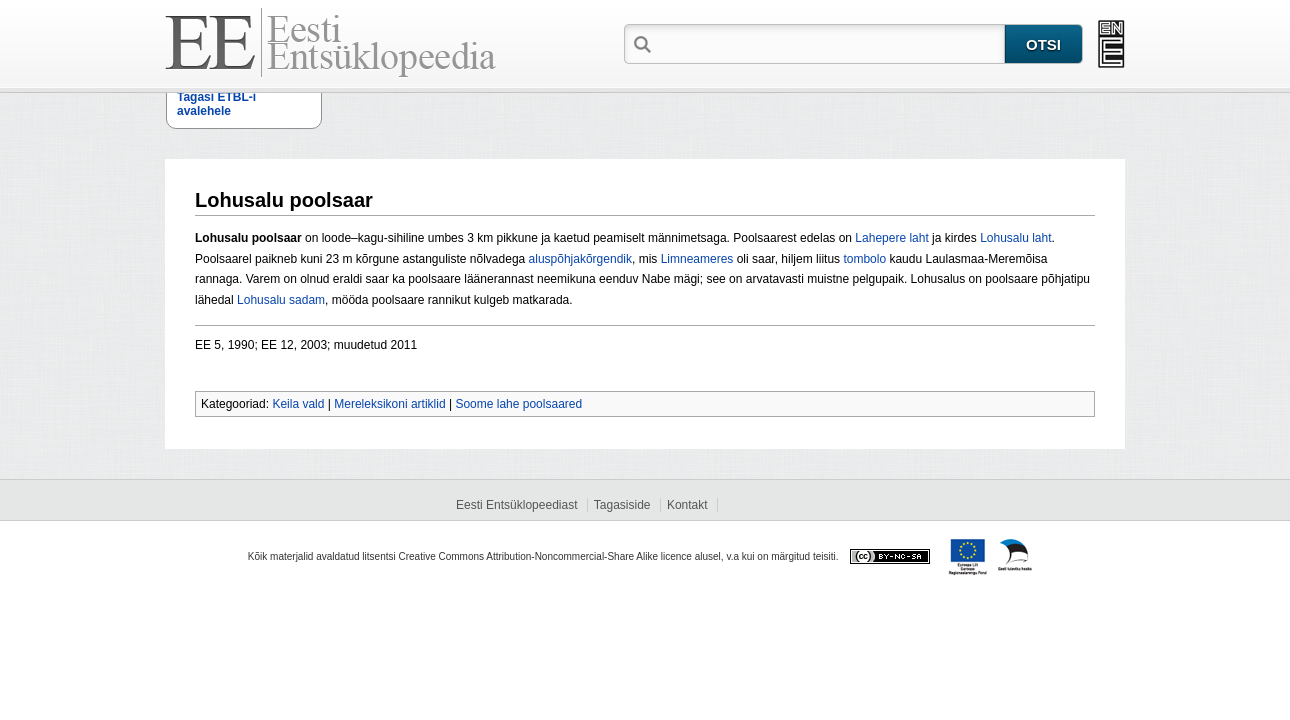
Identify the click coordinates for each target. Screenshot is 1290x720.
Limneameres (697, 259)
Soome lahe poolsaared (518, 404)
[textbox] (830, 43)
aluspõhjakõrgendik (580, 259)
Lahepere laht (891, 238)
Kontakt (687, 505)
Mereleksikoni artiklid (389, 404)
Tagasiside (622, 505)
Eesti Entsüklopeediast (516, 505)
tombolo (864, 259)
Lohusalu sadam (281, 300)
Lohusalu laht (1015, 238)
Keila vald (298, 404)
